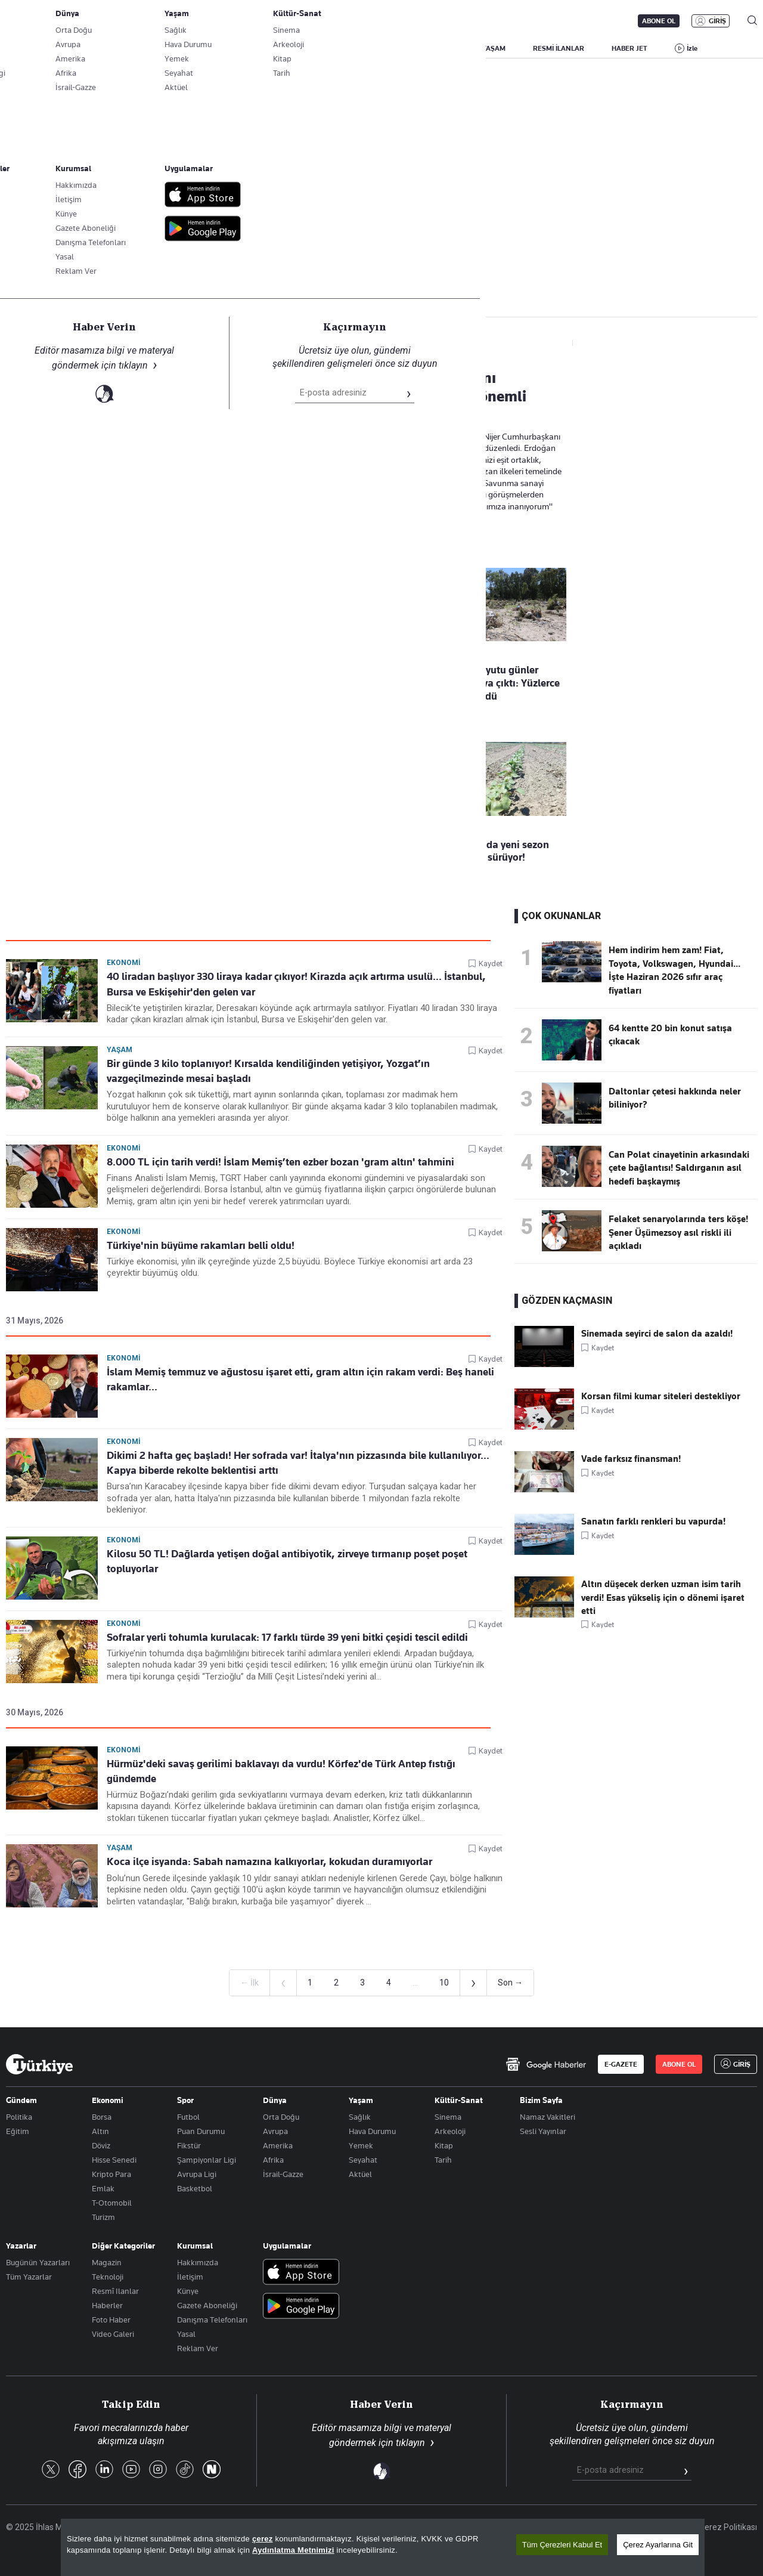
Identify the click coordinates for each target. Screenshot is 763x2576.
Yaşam (119, 1049)
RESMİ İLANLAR (558, 48)
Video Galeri (113, 2334)
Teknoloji (107, 2276)
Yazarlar (21, 2245)
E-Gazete (66, 21)
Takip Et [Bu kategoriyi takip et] (381, 262)
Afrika (273, 2159)
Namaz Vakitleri (547, 2117)
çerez (262, 2538)
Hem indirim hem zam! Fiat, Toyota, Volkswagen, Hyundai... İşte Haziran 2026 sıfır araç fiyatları (674, 970)
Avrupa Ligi (196, 2174)
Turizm (103, 2217)
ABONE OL (658, 21)
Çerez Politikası (728, 2527)
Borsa (101, 2117)
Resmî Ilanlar (115, 2291)
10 (444, 1982)
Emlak (103, 2188)
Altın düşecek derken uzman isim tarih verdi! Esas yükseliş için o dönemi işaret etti (663, 1597)
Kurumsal (195, 2245)
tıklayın (410, 2442)
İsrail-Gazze (283, 2174)
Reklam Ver (197, 2348)
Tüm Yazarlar (29, 2276)
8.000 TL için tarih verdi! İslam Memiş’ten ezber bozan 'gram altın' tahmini (280, 1162)
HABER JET (629, 48)
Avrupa (275, 2131)
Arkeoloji (450, 2131)
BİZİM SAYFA (165, 48)
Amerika (278, 2145)
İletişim (190, 2276)
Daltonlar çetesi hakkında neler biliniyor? (675, 1098)
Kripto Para (111, 2174)
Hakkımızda (197, 2262)
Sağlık (360, 2117)
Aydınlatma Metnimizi (293, 2550)
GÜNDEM (228, 48)
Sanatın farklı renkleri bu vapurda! (653, 1521)
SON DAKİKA (34, 48)
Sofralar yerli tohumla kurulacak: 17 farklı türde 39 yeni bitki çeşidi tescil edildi (287, 1637)
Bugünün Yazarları (38, 2262)
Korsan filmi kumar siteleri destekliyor (660, 1396)
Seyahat (363, 2159)
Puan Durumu (201, 2131)
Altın (100, 2131)
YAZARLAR (99, 48)
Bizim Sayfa (541, 2100)
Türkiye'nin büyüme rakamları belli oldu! (200, 1245)
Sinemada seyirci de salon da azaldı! (657, 1333)
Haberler (107, 2305)
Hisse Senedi (114, 2159)
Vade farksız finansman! (631, 1459)
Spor (185, 2100)
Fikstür (189, 2145)
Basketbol (194, 2188)
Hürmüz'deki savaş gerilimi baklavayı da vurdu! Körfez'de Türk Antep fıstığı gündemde (281, 1771)
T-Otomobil (112, 2202)
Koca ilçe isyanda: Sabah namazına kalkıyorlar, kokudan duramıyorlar (269, 1861)
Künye (187, 2291)
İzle (692, 48)
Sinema (448, 2117)
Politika (19, 2117)
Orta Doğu (281, 2117)
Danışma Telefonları (212, 2319)
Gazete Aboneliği (141, 21)
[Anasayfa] (39, 2064)
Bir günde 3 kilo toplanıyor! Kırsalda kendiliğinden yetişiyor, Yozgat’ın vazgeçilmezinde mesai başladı (268, 1070)
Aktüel (360, 2174)
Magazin (107, 2262)
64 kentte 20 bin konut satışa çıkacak (670, 1035)
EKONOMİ (343, 48)
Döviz (101, 2145)
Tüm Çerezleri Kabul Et (562, 2544)
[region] (383, 2547)
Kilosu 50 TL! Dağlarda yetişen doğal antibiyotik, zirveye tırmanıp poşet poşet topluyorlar (287, 1561)
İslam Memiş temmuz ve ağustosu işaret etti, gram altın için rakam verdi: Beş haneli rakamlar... (300, 1379)
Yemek (361, 2145)
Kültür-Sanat (459, 2100)
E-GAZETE (620, 2064)
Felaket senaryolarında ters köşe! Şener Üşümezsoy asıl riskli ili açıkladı (678, 1232)
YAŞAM (493, 48)
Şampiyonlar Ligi (206, 2159)
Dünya (275, 2100)
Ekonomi (124, 962)
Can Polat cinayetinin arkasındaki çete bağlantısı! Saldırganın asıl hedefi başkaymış (679, 1168)
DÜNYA (398, 48)
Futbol (188, 2117)
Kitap (444, 2145)
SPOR (446, 48)
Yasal (186, 2334)
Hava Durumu (372, 2131)
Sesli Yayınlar (543, 2131)
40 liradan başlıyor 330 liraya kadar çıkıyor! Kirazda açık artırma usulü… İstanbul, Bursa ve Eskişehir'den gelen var (296, 983)
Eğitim (17, 2131)
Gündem (21, 2100)
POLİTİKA (285, 48)
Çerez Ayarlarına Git (658, 2544)
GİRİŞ (717, 21)
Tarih (443, 2159)
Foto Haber (111, 2319)
